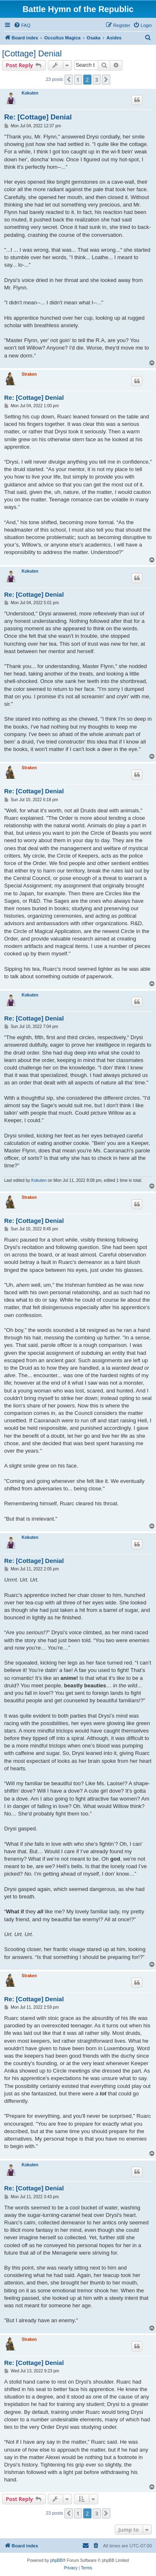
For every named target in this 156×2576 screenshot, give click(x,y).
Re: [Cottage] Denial (38, 117)
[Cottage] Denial (32, 53)
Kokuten (30, 93)
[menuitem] (22, 25)
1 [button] (78, 79)
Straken (29, 374)
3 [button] (96, 79)
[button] (68, 80)
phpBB (56, 2560)
